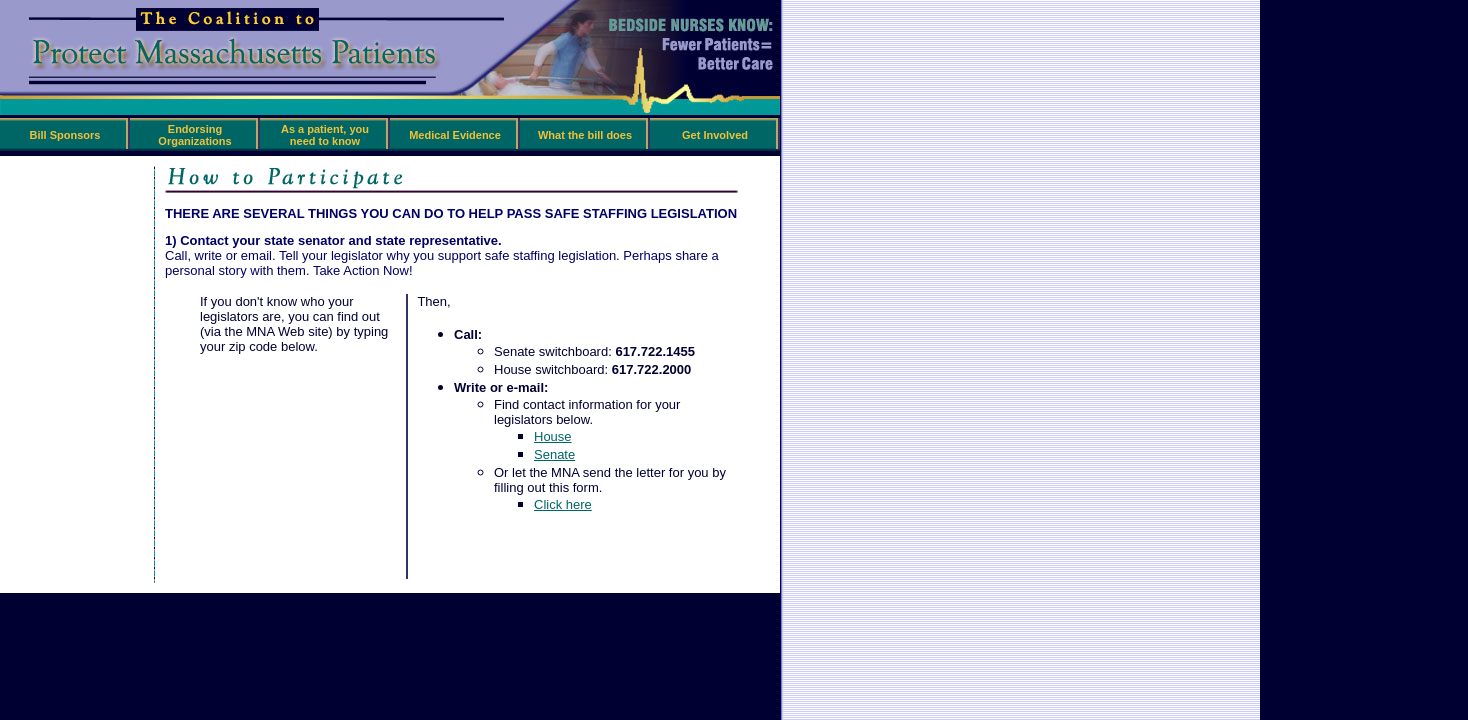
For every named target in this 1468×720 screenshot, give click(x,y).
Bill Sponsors (65, 135)
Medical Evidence (455, 135)
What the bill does (585, 135)
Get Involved (715, 135)
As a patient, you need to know (325, 135)
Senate (554, 454)
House (553, 436)
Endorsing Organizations (194, 135)
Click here (563, 504)
